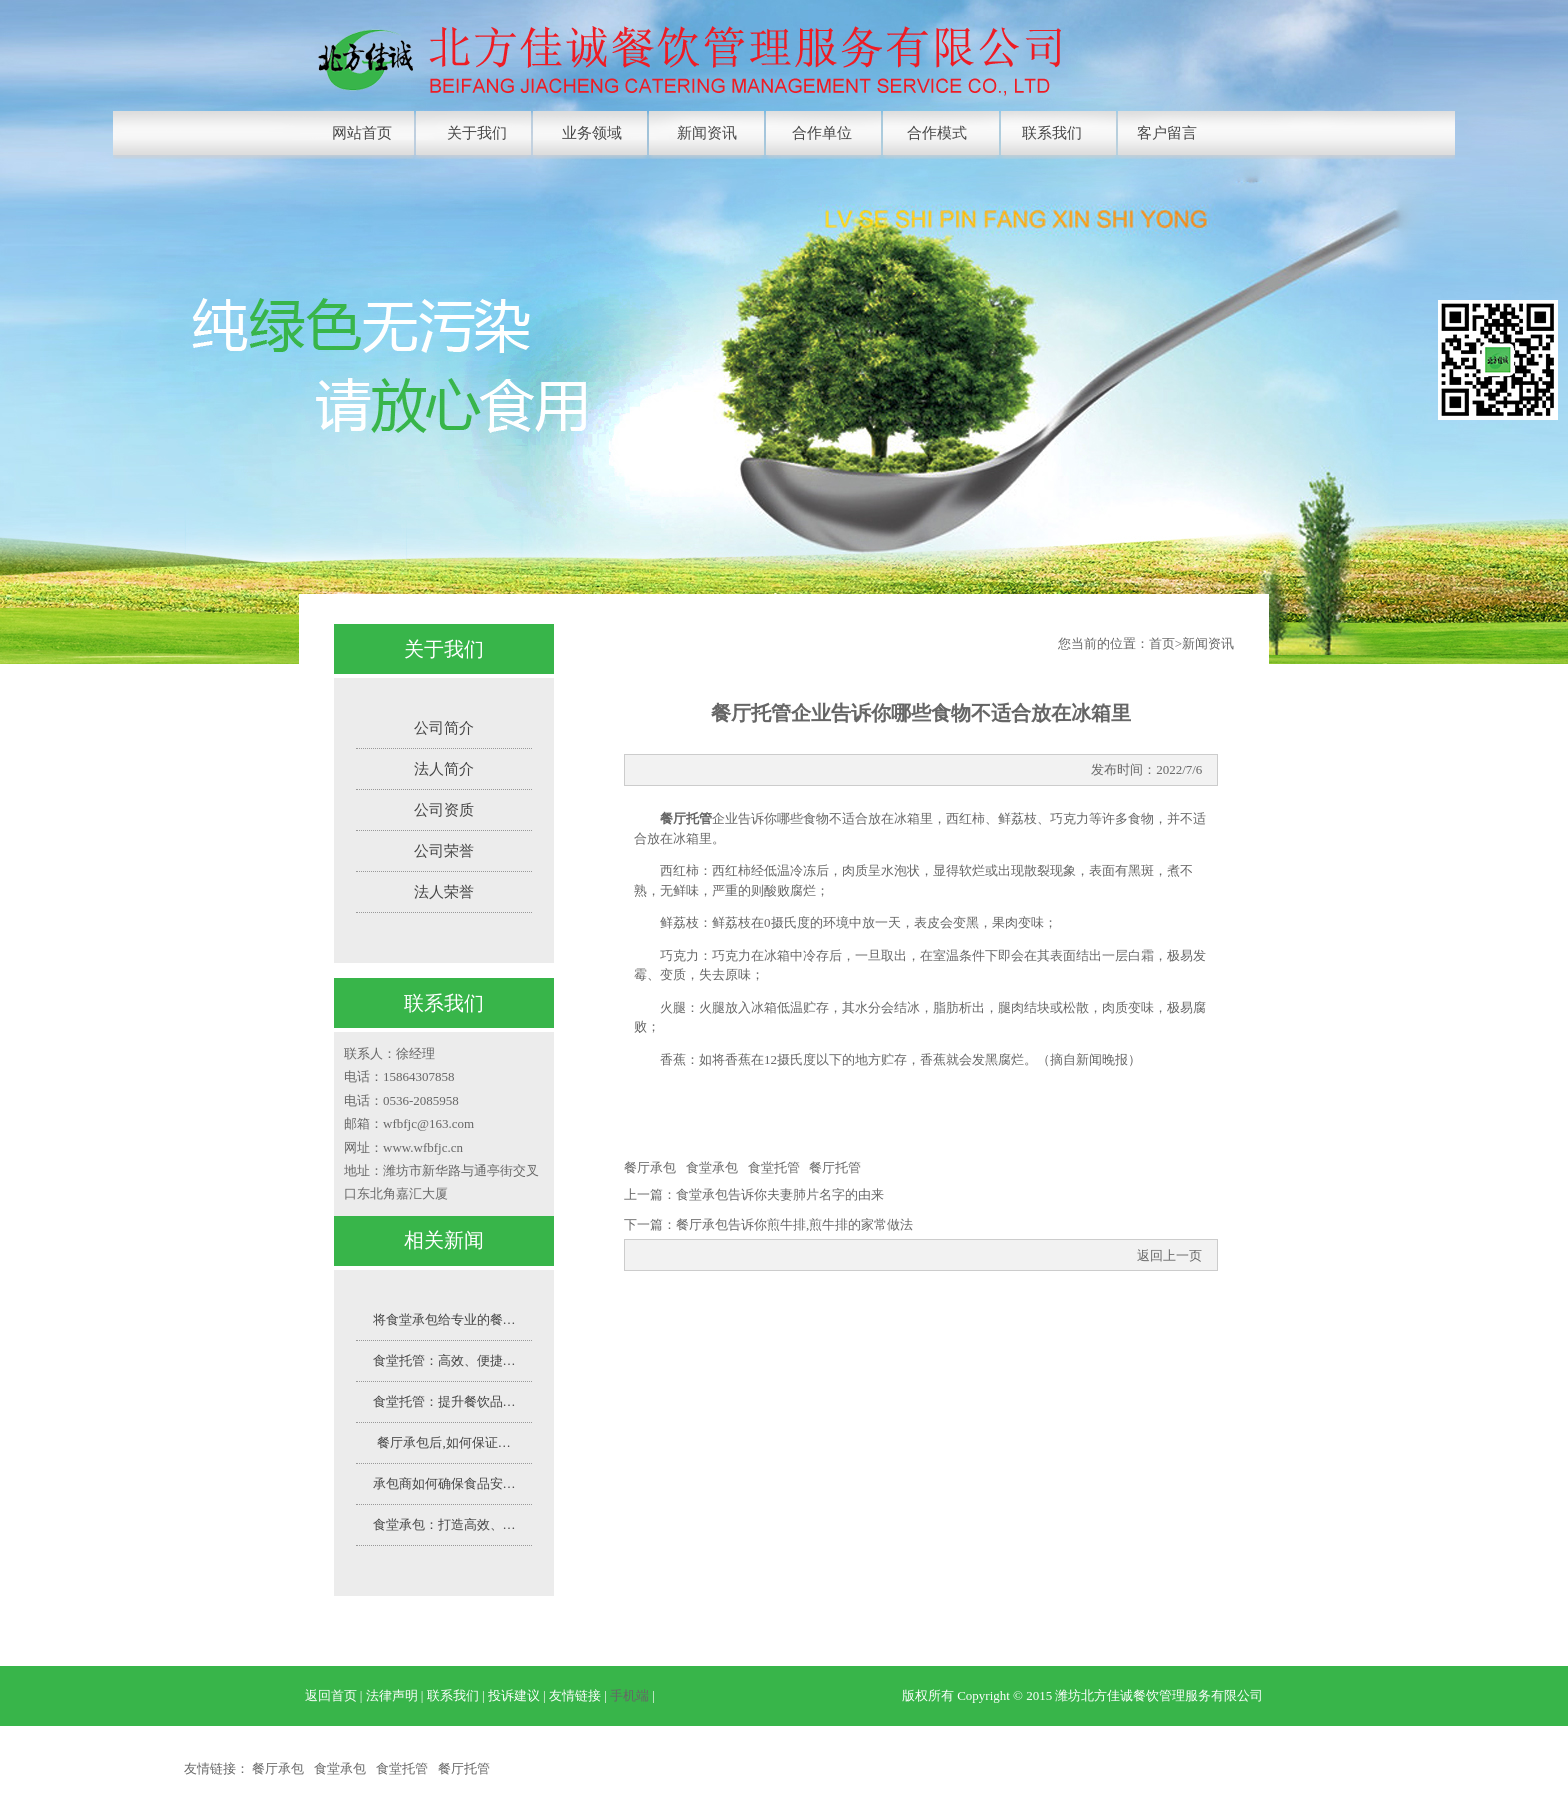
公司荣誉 (444, 851)
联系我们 (1052, 133)
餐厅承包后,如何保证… (443, 1442)
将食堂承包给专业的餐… (444, 1319)
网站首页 (362, 133)
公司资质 (444, 810)
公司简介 (444, 728)
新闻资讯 (707, 133)
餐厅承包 (650, 1167)
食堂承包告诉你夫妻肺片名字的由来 (780, 1194)
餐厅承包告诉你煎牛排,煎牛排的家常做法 (794, 1224)
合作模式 (937, 133)
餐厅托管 (835, 1167)
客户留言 (1167, 133)
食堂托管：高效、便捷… (444, 1360)
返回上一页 (1169, 1255)
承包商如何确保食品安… (444, 1483)
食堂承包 (712, 1167)
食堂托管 (774, 1167)
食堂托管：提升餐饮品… (444, 1401)
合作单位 (822, 133)
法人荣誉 (444, 892)
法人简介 (444, 769)
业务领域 (592, 133)
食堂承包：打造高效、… (444, 1524)
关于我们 (477, 133)
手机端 (629, 1695)
